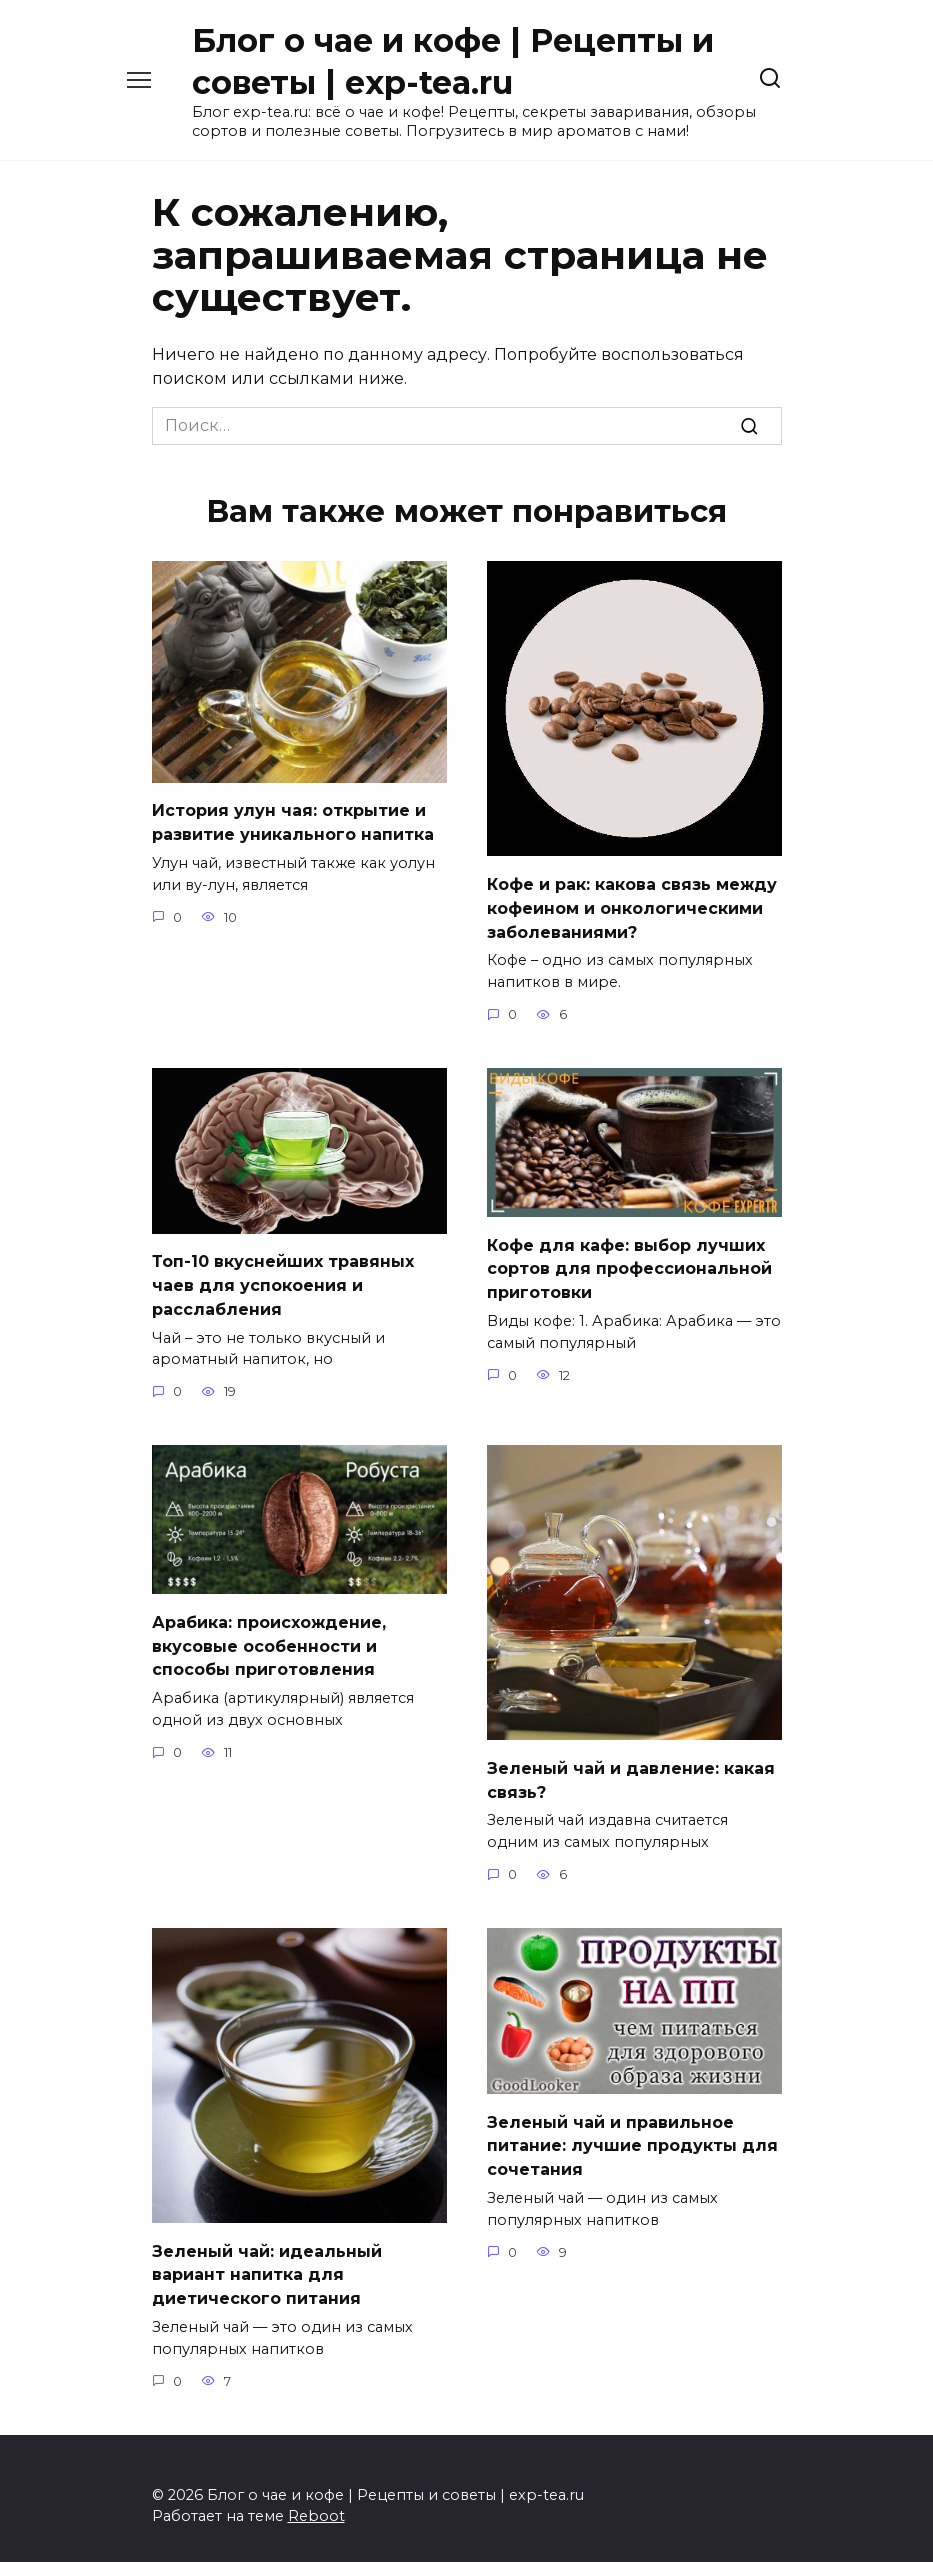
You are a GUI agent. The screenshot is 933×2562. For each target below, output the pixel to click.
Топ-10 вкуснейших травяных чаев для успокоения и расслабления (283, 1278)
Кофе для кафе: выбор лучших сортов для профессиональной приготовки (629, 1262)
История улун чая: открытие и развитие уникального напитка (293, 820)
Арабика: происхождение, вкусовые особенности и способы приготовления (269, 1635)
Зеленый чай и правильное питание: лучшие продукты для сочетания (632, 2132)
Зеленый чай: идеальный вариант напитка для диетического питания (267, 2261)
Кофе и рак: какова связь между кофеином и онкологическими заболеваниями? (632, 905)
